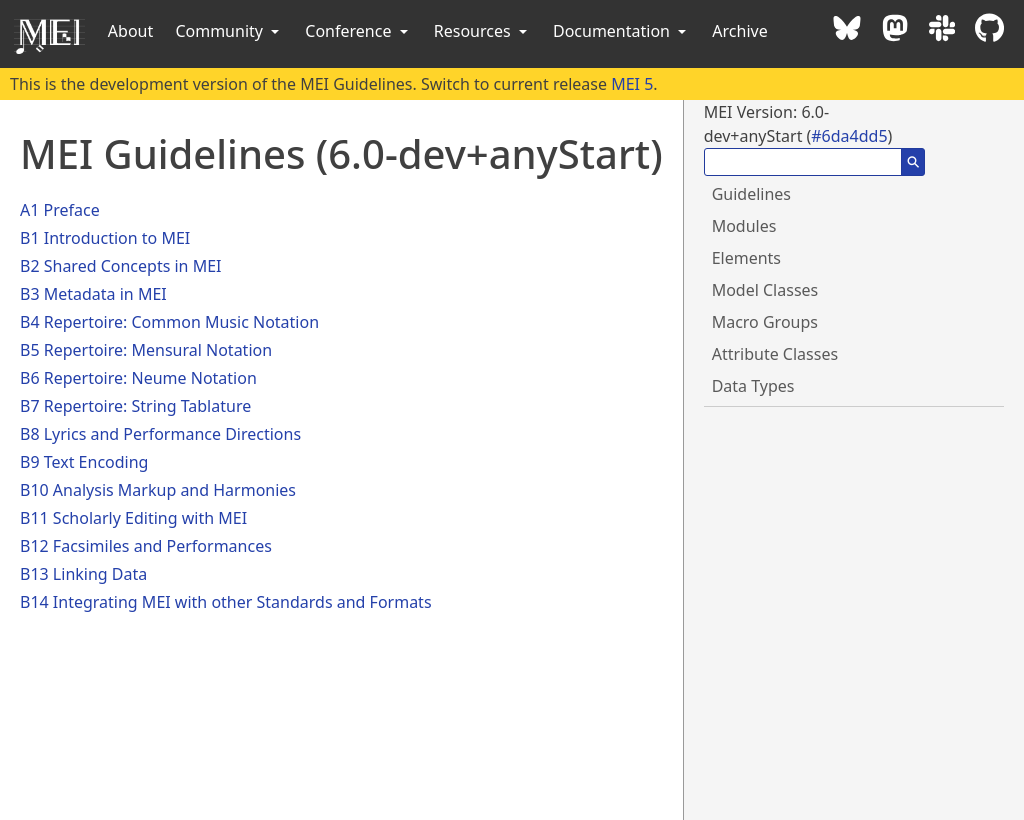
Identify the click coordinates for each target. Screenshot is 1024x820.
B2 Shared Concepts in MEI (121, 266)
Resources (482, 31)
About (130, 31)
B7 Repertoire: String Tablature (135, 406)
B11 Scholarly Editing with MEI (133, 518)
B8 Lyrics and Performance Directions (160, 434)
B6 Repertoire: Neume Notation (138, 378)
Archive (739, 31)
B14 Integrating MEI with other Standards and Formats (226, 602)
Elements (746, 258)
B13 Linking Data (83, 574)
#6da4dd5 (849, 136)
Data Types (753, 386)
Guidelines (751, 194)
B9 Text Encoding (84, 462)
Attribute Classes (775, 354)
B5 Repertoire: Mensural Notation (146, 350)
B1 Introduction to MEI (105, 238)
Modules (744, 226)
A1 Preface (60, 210)
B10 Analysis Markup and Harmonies (158, 490)
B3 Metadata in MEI (93, 294)
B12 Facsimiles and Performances (146, 546)
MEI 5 (632, 84)
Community (229, 31)
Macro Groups (765, 322)
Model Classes (765, 290)
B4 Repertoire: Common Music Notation (169, 322)
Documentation (621, 31)
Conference (358, 31)
